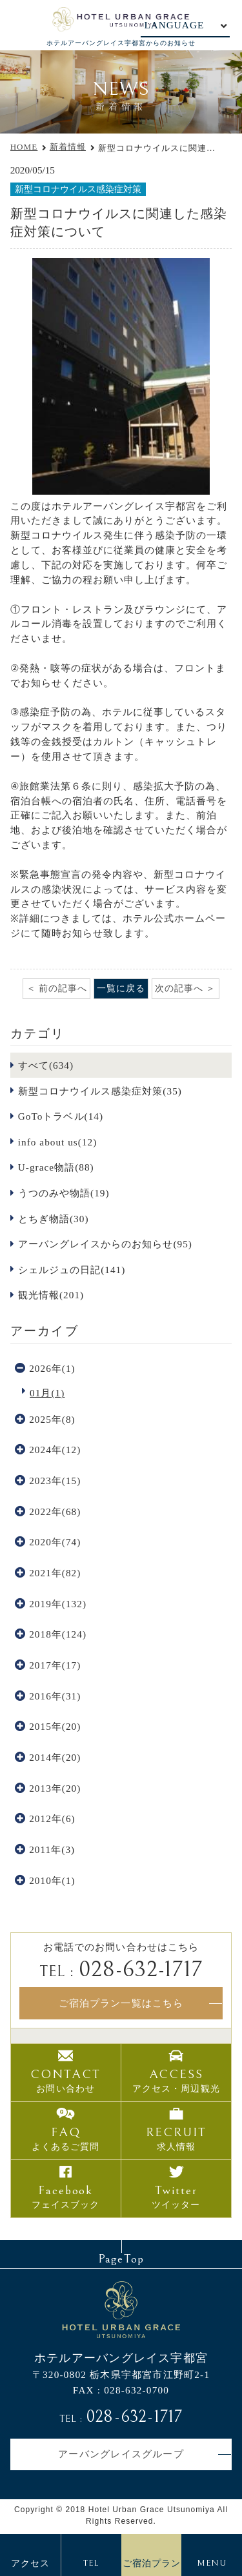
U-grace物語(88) (56, 1167)
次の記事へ (179, 988)
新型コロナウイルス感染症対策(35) (100, 1090)
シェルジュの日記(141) (71, 1269)
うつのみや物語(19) (64, 1192)
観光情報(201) (51, 1294)
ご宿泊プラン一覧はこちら (121, 2002)
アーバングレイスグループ (121, 2453)
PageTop (120, 2259)
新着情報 (68, 147)
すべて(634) (46, 1065)
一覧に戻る (121, 988)
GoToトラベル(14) (60, 1116)
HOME (24, 147)
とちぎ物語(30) (53, 1218)
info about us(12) (57, 1141)
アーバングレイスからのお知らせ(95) (105, 1243)
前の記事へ (63, 988)
